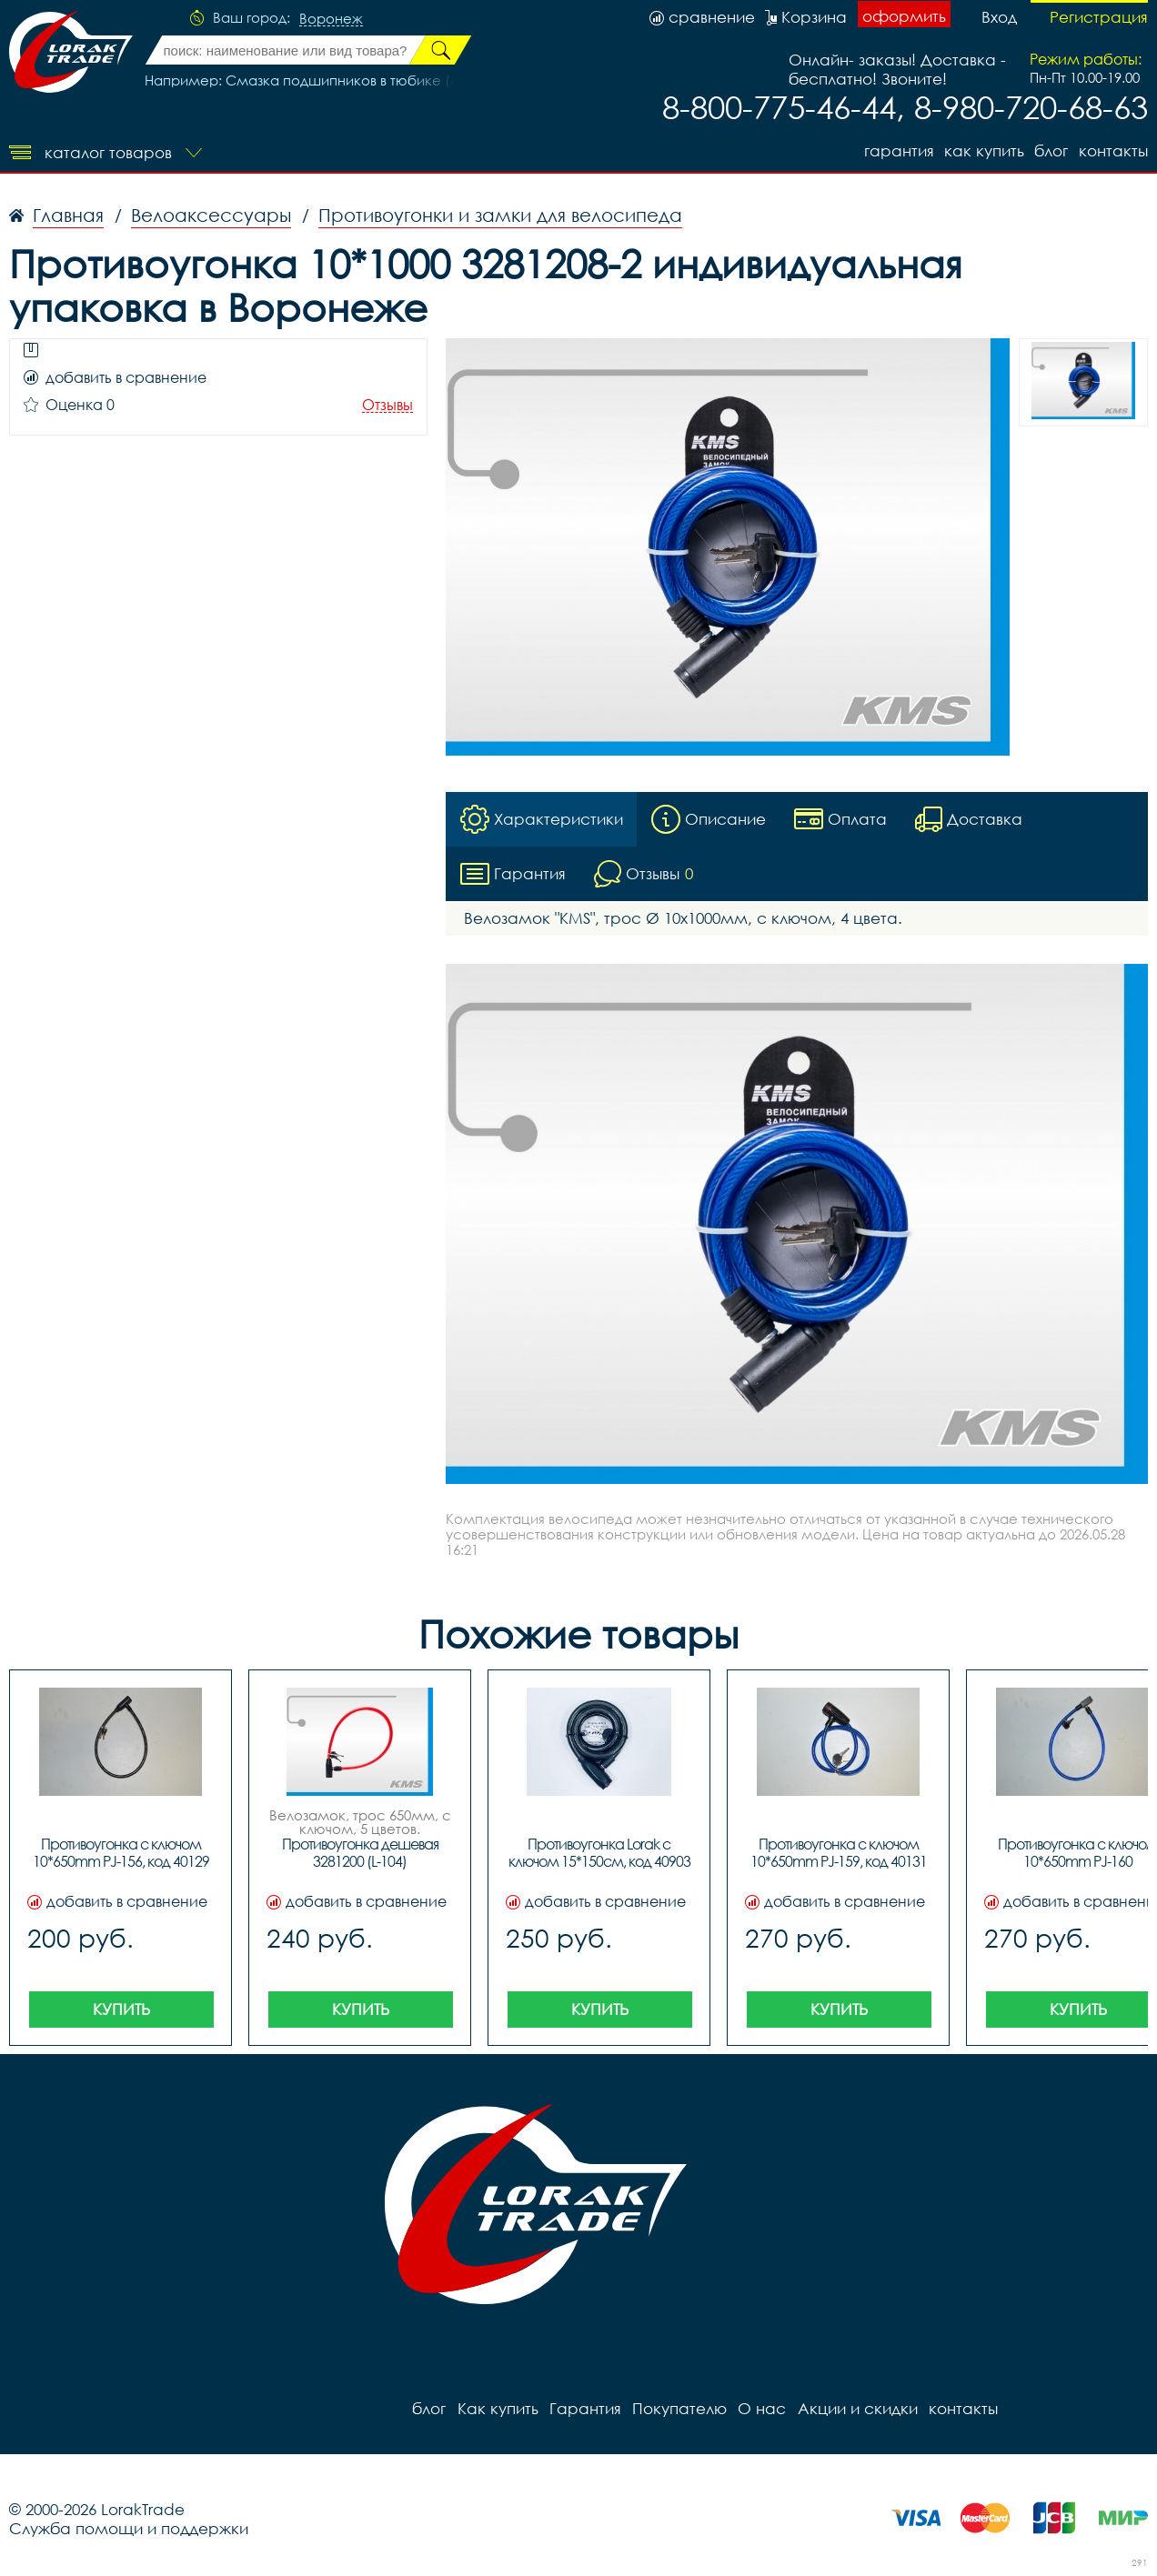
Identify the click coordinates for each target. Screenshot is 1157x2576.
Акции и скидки (856, 2408)
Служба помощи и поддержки (128, 2528)
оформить (904, 15)
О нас (761, 2408)
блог (1051, 150)
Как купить (983, 150)
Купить (121, 2009)
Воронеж (331, 19)
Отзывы (387, 405)
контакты (1113, 150)
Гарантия (897, 150)
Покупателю (678, 2408)
